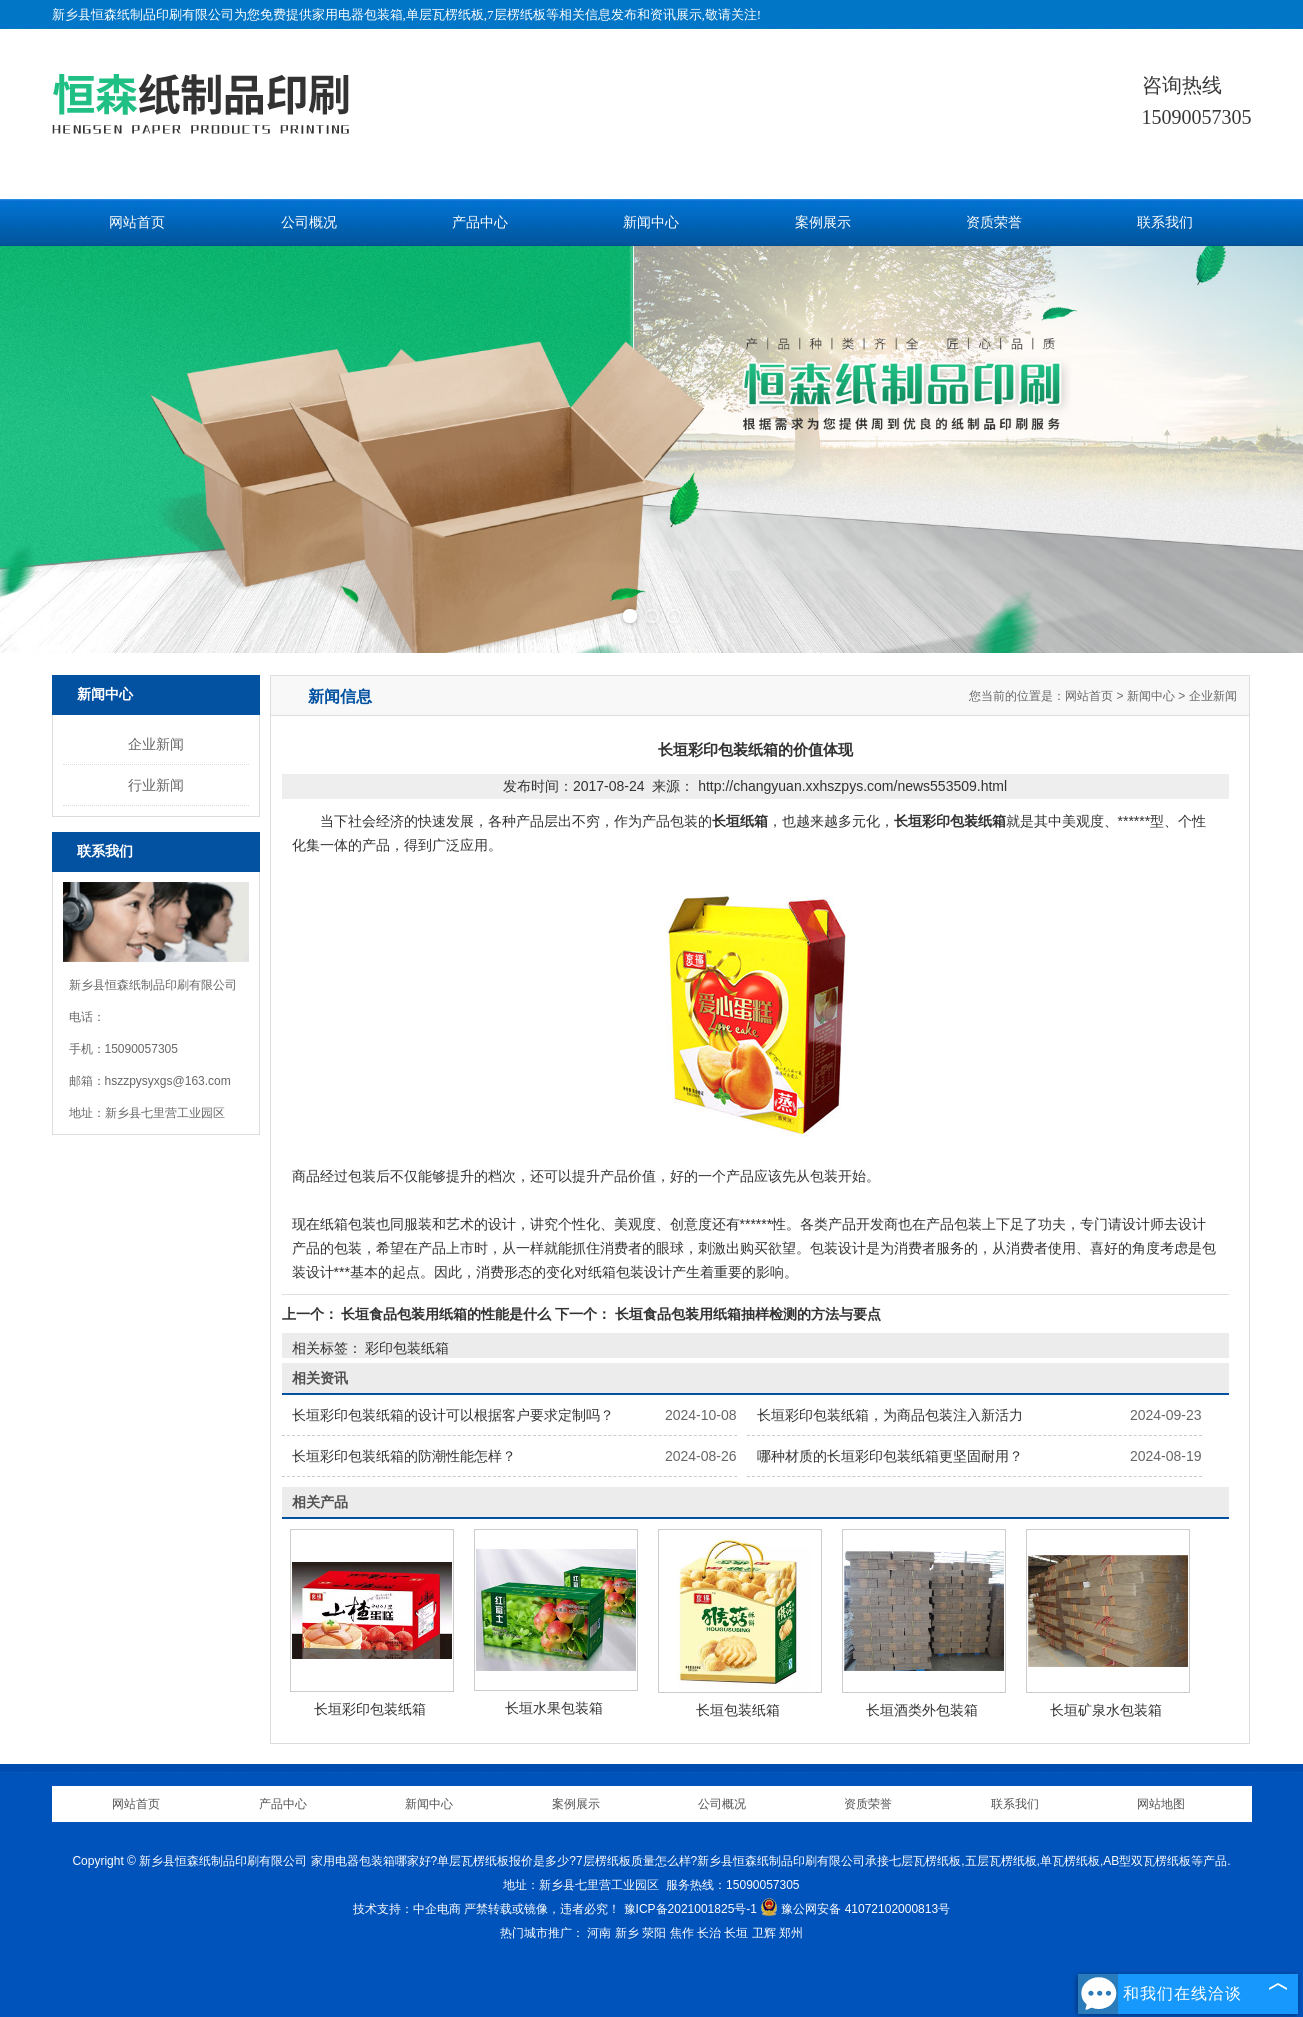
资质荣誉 (994, 222)
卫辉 (764, 1933)
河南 (599, 1933)
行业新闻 (156, 785)
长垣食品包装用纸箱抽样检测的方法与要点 (746, 1314)
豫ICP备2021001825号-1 (690, 1909)
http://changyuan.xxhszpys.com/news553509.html (852, 786)
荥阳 (654, 1933)
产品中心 (480, 222)
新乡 (627, 1933)
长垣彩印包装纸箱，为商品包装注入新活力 (890, 1415)
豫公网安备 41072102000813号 (855, 1909)
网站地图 (1161, 1804)
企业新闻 (156, 744)
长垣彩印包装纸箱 (370, 1709)
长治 (709, 1933)
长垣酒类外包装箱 (922, 1710)
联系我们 (1165, 222)
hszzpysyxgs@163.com (168, 1081)
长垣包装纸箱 (738, 1710)
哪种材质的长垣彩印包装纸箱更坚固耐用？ (890, 1456)
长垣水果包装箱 (554, 1708)
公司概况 (309, 222)
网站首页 (137, 222)
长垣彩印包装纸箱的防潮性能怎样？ (404, 1456)
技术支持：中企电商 (407, 1909)
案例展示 (823, 222)
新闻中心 (651, 222)
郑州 (791, 1933)
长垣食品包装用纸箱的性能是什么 (447, 1314)
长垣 (736, 1933)
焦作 (682, 1933)
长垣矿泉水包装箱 (1106, 1710)
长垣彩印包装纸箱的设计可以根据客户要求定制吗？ (453, 1415)
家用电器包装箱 (357, 14)
